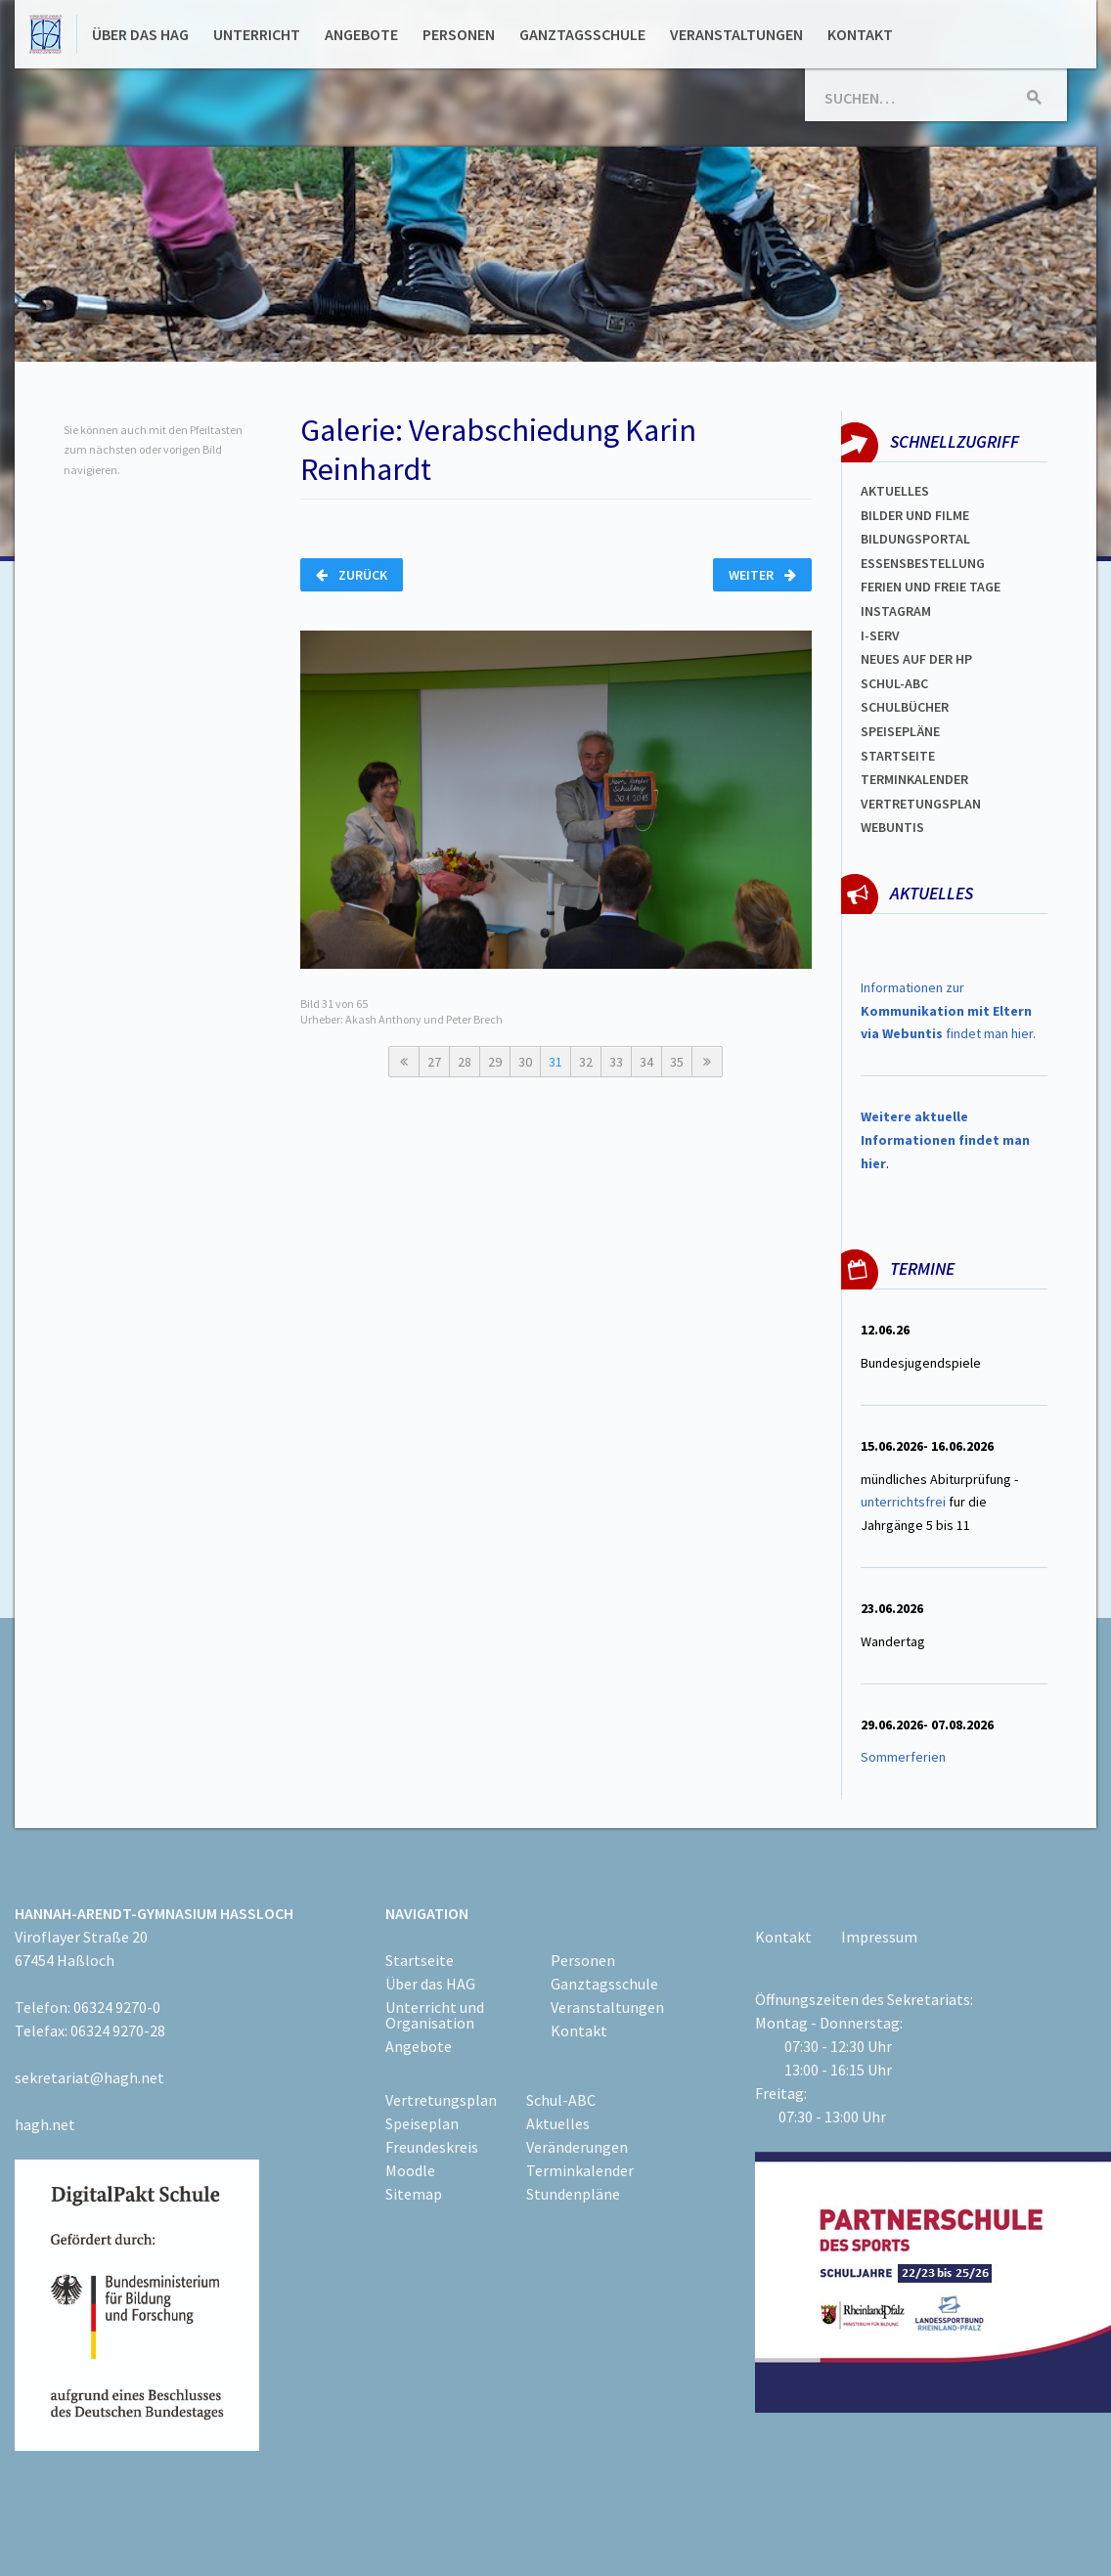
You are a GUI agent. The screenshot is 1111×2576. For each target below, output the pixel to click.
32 (586, 1061)
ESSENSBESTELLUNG (923, 563)
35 (677, 1061)
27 (434, 1061)
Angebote (361, 34)
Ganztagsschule (582, 34)
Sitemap (413, 2194)
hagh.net (45, 2124)
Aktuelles (895, 491)
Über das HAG (140, 34)
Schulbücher (905, 707)
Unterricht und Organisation (434, 2014)
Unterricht (256, 34)
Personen (458, 34)
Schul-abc (894, 683)
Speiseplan (422, 2123)
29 (495, 1061)
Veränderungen (577, 2147)
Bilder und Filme (915, 515)
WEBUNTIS (892, 827)
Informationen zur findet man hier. (948, 1011)
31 (555, 1061)
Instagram (896, 611)
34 (646, 1061)
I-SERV (880, 635)
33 (616, 1061)
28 (464, 1061)
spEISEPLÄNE (900, 731)
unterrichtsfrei (903, 1501)
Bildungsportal (915, 538)
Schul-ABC (561, 2100)
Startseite (898, 755)
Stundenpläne (573, 2194)
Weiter (762, 575)
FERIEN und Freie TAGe (930, 586)
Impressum (879, 1936)
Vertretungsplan (921, 803)
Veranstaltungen (736, 34)
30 (525, 1061)
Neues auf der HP (916, 659)
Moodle (410, 2170)
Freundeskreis (431, 2147)
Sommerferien (905, 1757)
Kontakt (860, 34)
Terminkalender (914, 779)
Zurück (351, 575)
